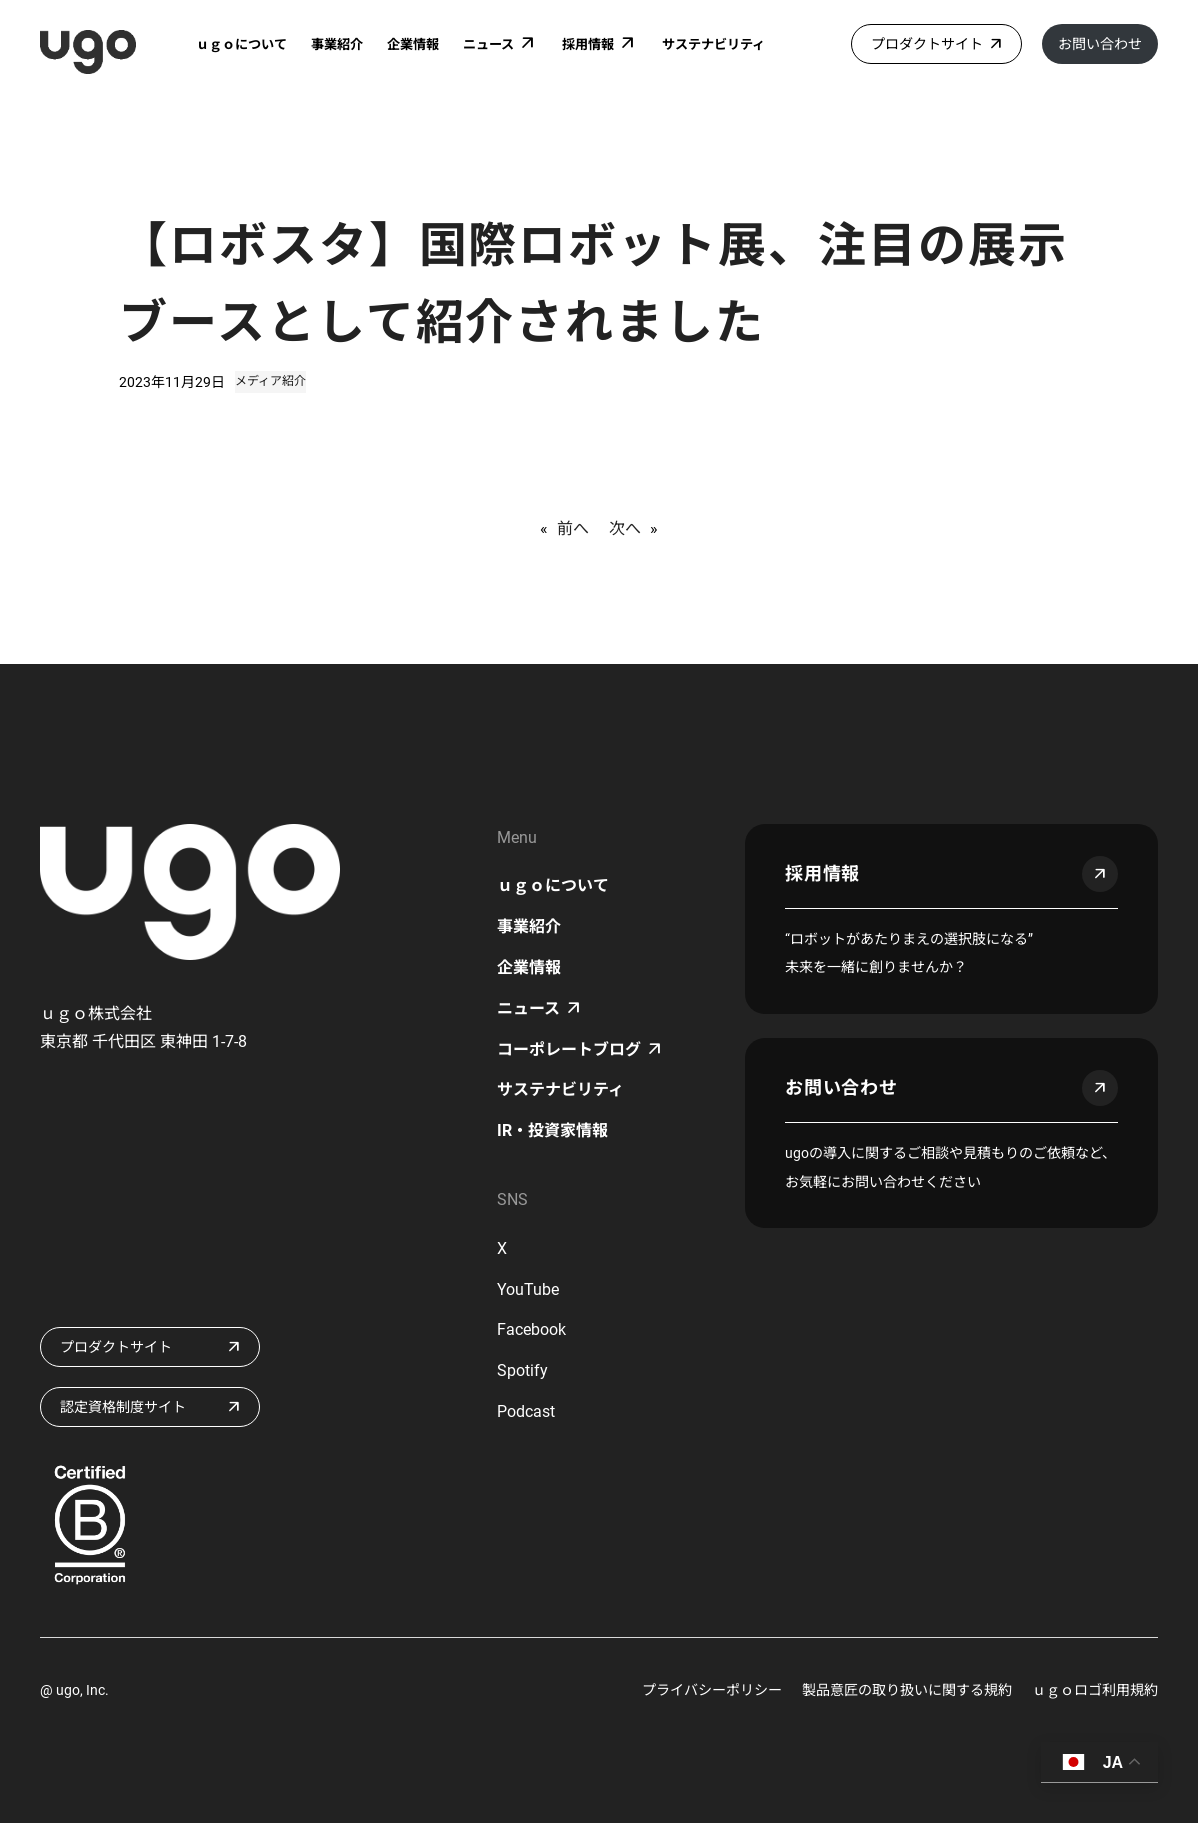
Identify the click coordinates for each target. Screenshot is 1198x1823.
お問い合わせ (1100, 44)
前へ (573, 528)
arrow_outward (1100, 874)
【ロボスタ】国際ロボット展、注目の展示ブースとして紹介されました (593, 284)
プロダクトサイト (927, 44)
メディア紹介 (270, 381)
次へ (625, 528)
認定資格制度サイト (123, 1407)
